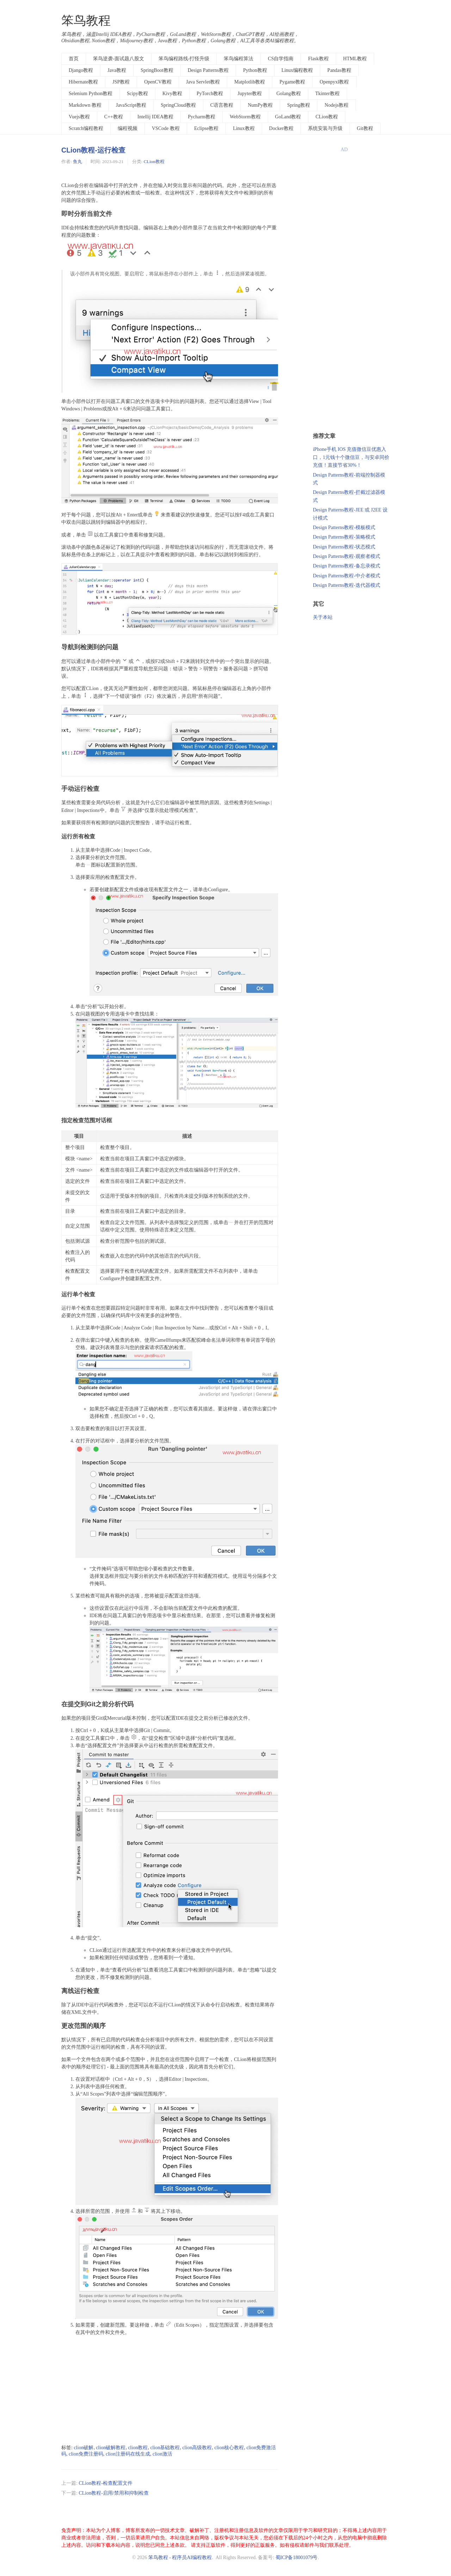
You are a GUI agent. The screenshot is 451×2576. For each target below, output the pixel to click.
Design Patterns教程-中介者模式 (346, 575)
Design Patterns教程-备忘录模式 (346, 566)
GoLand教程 (288, 116)
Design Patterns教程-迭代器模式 (346, 585)
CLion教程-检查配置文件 (105, 2483)
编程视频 (127, 128)
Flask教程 (318, 58)
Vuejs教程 (79, 116)
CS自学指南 (281, 58)
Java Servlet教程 (203, 82)
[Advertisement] (169, 2390)
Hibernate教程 (83, 82)
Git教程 (365, 128)
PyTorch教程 (210, 93)
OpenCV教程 (158, 82)
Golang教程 (288, 93)
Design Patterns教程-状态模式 (344, 547)
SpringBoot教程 (157, 70)
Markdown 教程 (85, 105)
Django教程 (81, 70)
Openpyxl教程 (334, 82)
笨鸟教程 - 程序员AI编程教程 (180, 2557)
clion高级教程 (197, 2447)
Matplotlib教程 (249, 82)
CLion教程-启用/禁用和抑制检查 (113, 2493)
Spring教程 (298, 105)
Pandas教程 (339, 70)
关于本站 (323, 617)
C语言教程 (221, 105)
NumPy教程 (260, 105)
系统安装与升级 (325, 128)
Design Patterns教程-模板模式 (344, 527)
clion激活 (162, 2454)
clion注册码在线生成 (128, 2454)
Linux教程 (243, 128)
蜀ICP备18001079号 (297, 2557)
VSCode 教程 (166, 128)
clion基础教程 (165, 2447)
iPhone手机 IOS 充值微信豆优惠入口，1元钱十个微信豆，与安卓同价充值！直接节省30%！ (351, 457)
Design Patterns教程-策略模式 (344, 537)
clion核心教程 (229, 2447)
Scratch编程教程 (86, 128)
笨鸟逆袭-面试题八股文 (118, 58)
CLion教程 (326, 116)
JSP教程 (121, 82)
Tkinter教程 (327, 93)
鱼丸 (77, 161)
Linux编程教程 (297, 70)
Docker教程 (281, 128)
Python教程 (255, 70)
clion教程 (138, 2447)
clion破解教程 (110, 2447)
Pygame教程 (292, 82)
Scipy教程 (137, 93)
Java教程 (116, 70)
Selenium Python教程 (90, 93)
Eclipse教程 (206, 128)
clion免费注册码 (86, 2454)
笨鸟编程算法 (238, 58)
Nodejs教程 (336, 105)
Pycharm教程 (201, 116)
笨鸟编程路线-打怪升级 (184, 58)
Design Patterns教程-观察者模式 (346, 556)
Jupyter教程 (249, 93)
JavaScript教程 (131, 105)
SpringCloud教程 (178, 105)
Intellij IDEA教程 (155, 116)
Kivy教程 (172, 93)
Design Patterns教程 (208, 70)
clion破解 (83, 2447)
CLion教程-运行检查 (93, 150)
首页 (74, 58)
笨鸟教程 (86, 20)
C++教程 (113, 116)
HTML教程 (355, 58)
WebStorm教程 (245, 116)
